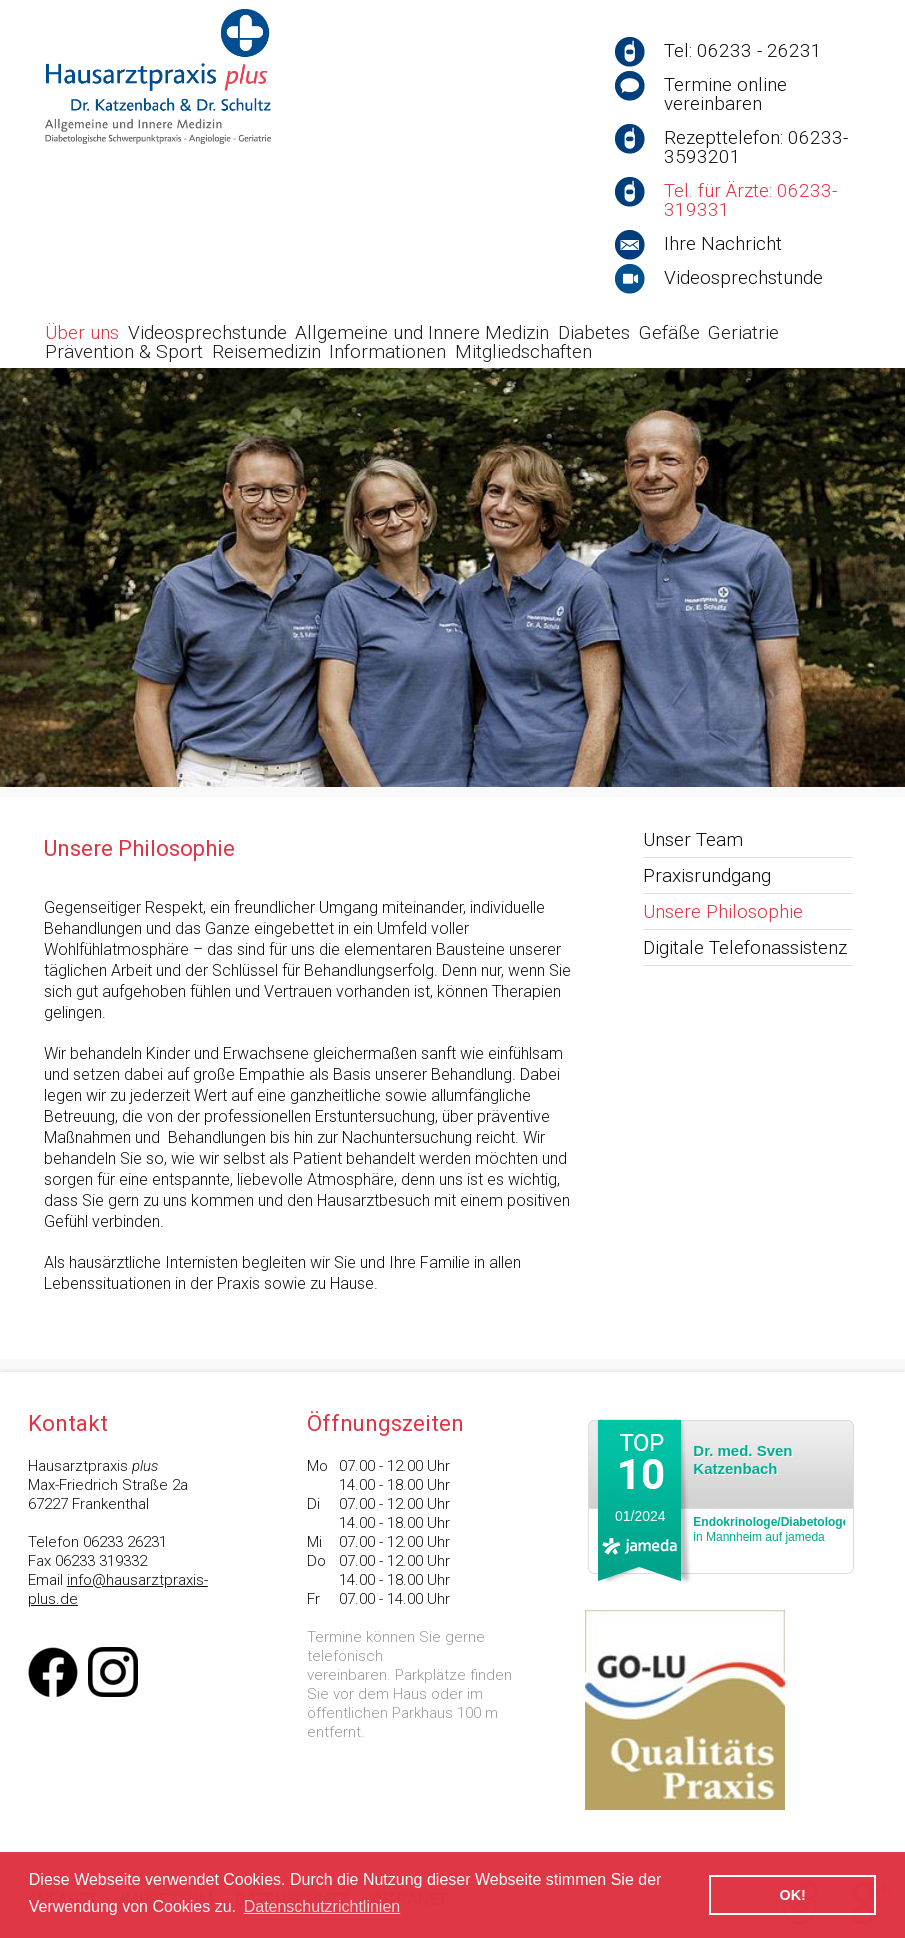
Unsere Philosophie (723, 911)
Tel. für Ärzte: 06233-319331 (750, 200)
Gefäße (669, 332)
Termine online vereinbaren (725, 94)
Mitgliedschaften (523, 351)
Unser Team (693, 839)
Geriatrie (743, 332)
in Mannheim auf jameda (771, 1529)
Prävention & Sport (124, 351)
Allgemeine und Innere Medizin (422, 332)
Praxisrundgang (707, 875)
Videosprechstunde (743, 277)
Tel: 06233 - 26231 (743, 50)
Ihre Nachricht (723, 243)
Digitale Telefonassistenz (745, 947)
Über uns (82, 332)
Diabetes (594, 332)
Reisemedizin (266, 351)
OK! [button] (792, 1895)
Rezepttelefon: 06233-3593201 (756, 147)
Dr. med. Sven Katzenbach (742, 1459)
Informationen (387, 351)
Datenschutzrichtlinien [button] (322, 1906)
